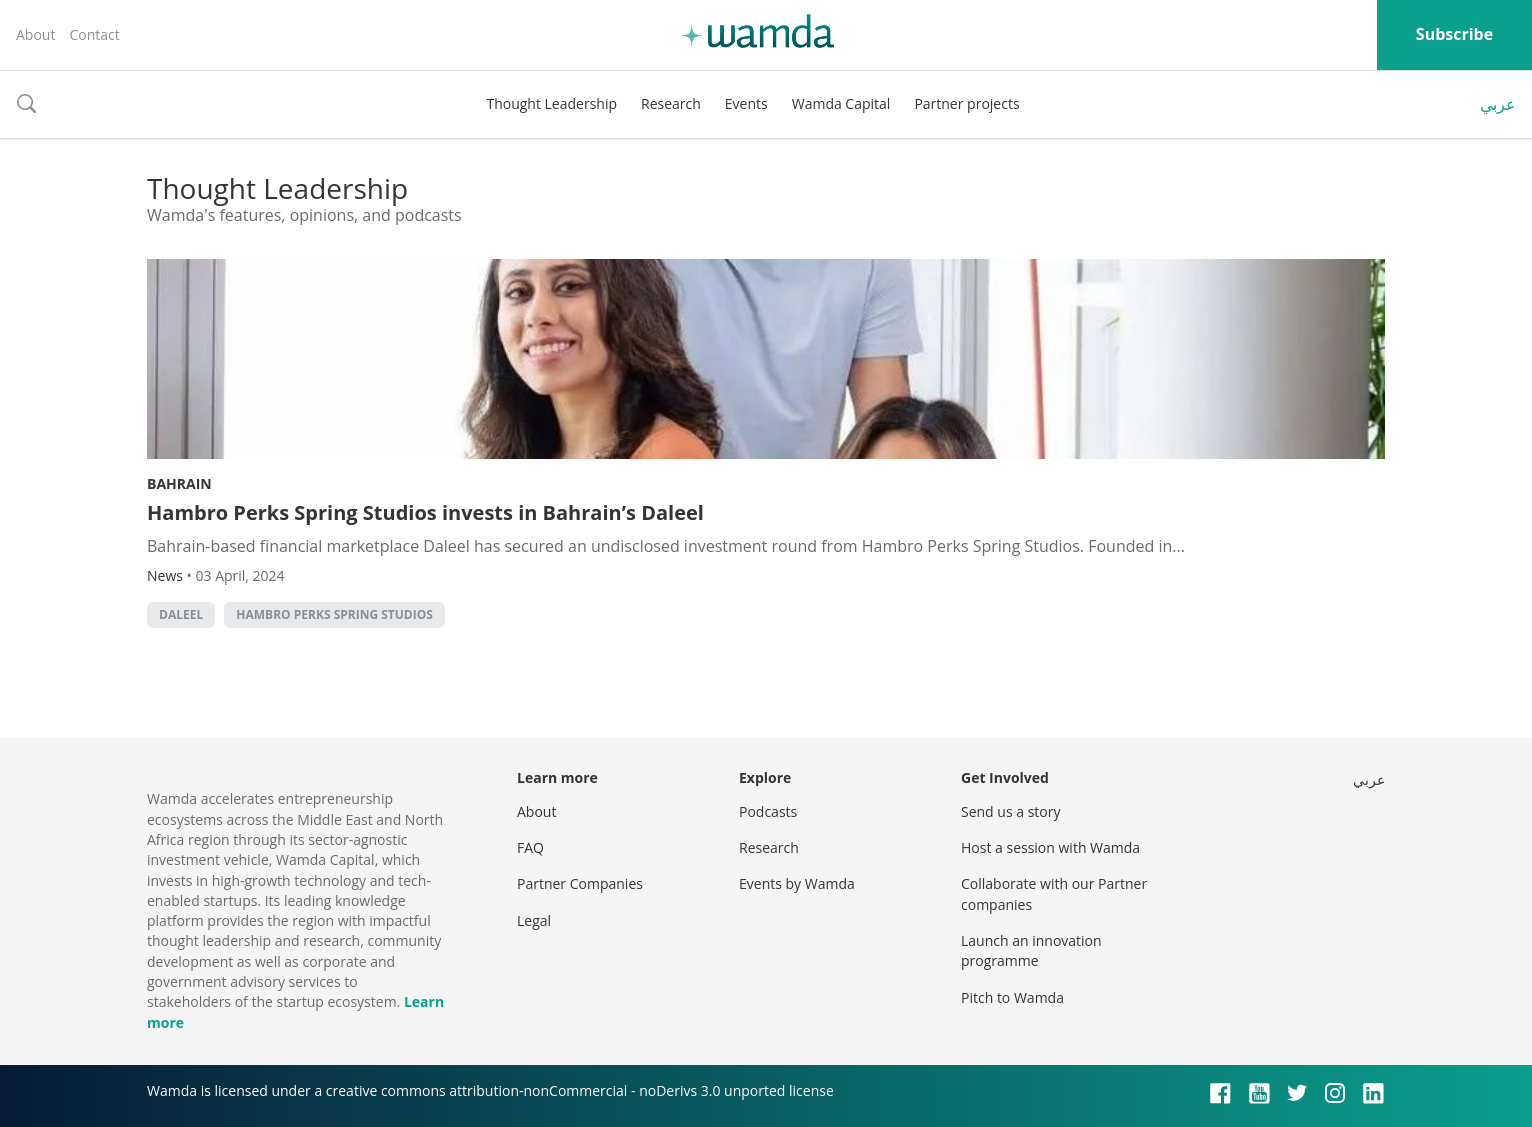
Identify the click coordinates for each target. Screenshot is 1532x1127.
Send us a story (1010, 811)
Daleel (181, 614)
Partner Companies (580, 883)
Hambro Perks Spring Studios (334, 614)
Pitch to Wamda (1012, 997)
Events (746, 103)
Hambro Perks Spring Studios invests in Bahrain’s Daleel (425, 512)
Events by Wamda (797, 883)
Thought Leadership (551, 103)
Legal (534, 920)
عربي (1498, 104)
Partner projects (966, 103)
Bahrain (179, 483)
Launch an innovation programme (1031, 950)
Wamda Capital (841, 103)
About (35, 34)
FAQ (530, 847)
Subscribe (1454, 34)
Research (671, 103)
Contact (94, 34)
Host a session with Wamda (1050, 847)
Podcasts (768, 811)
